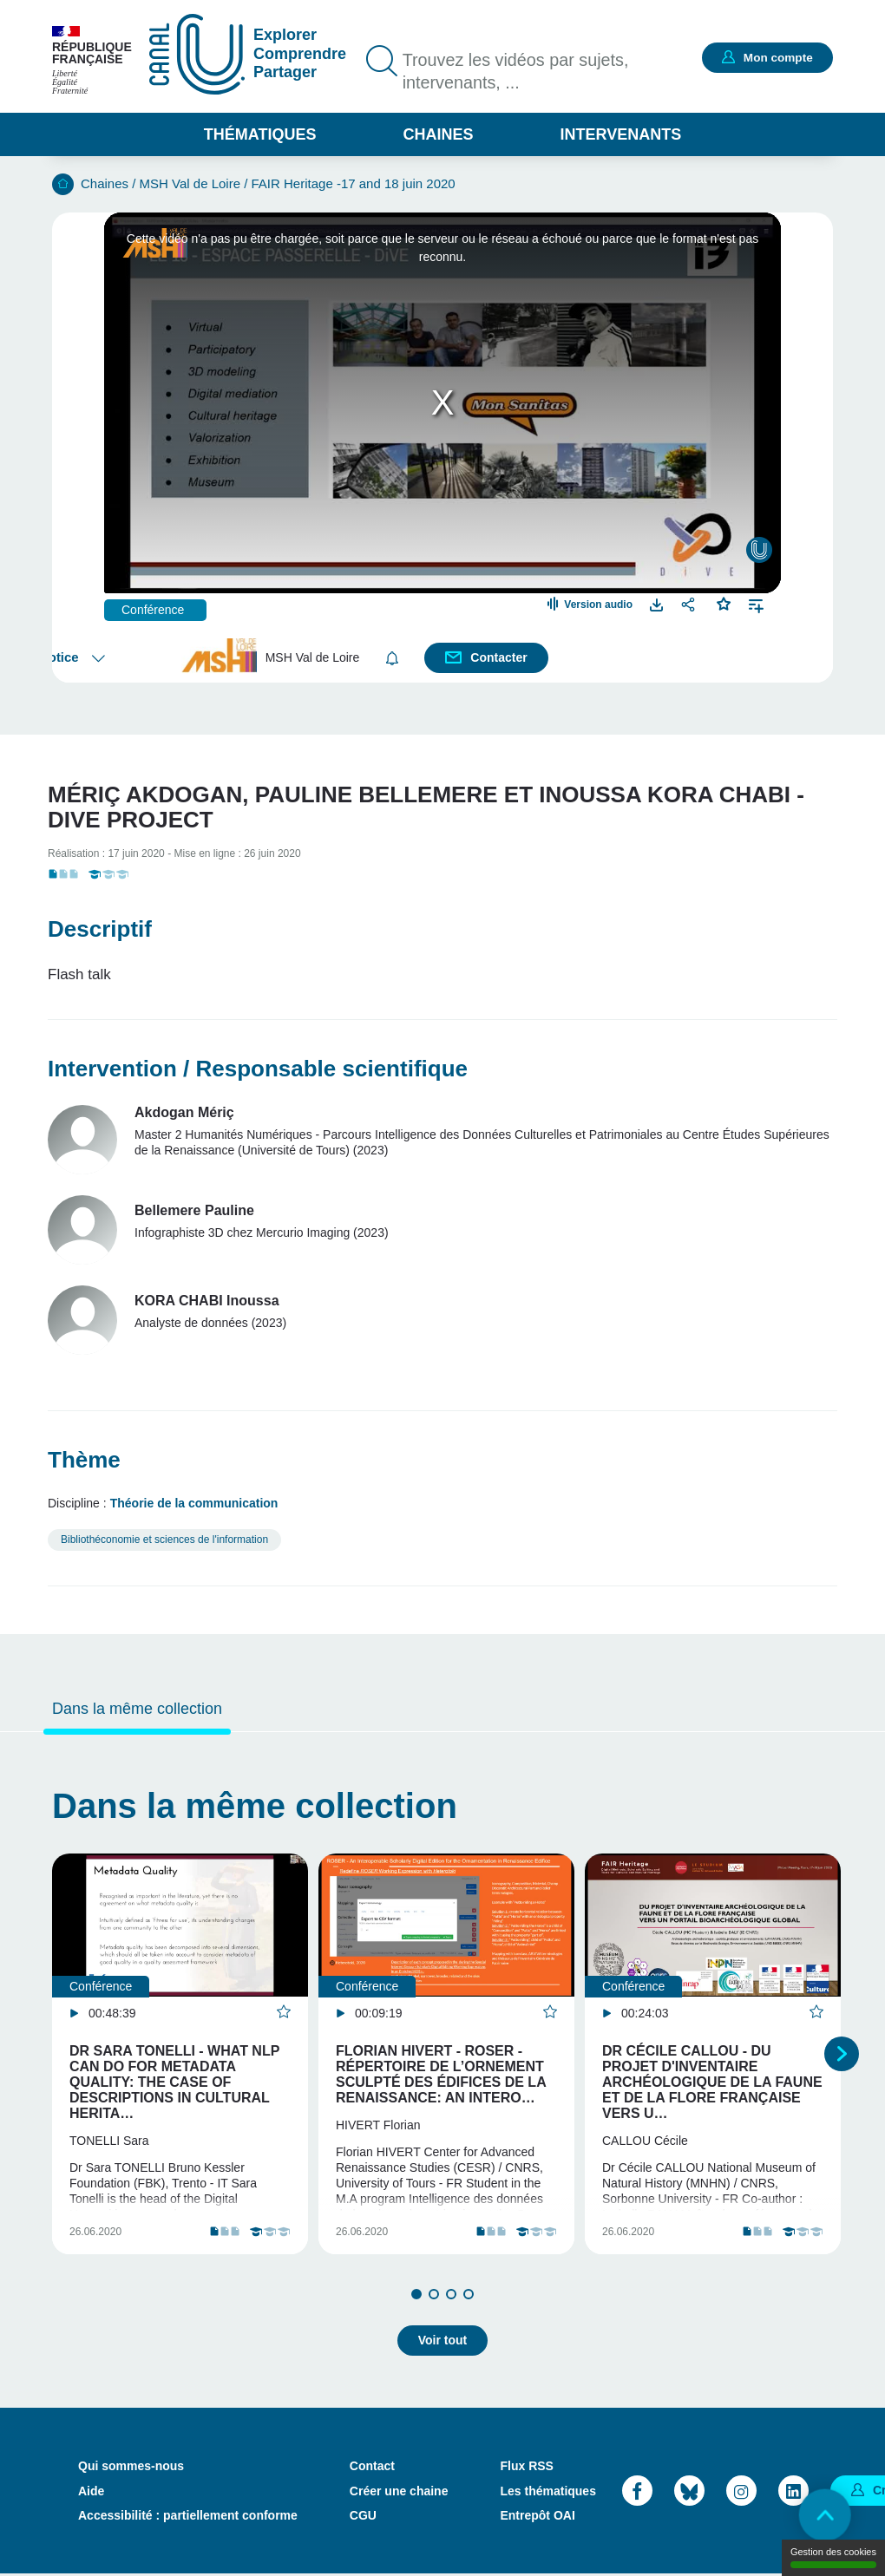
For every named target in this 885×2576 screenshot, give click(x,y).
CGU (363, 2517)
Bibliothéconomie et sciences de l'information (164, 1539)
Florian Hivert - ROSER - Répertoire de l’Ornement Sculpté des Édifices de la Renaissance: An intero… (441, 2074)
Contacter (499, 657)
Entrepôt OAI (537, 2517)
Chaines (438, 134)
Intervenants (621, 134)
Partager (690, 604)
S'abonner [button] (392, 658)
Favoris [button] (724, 602)
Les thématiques (547, 2493)
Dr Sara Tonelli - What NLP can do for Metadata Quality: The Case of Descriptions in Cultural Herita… (174, 2082)
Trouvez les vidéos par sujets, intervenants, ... (517, 72)
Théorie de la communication (194, 1503)
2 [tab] (434, 2297)
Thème (84, 1460)
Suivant (841, 2055)
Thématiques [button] (260, 134)
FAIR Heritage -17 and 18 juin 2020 (354, 183)
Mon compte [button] (776, 57)
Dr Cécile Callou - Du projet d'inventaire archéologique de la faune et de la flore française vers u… (712, 2082)
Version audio (598, 604)
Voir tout (443, 2343)
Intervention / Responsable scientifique (258, 1069)
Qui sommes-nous (131, 2468)
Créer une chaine (399, 2493)
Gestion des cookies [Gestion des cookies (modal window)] (833, 2557)
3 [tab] (451, 2297)
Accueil (63, 184)
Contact (372, 2468)
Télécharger (657, 604)
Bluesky (689, 2493)
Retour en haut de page (824, 2515)
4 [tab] (468, 2297)
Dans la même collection (137, 1708)
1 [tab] (416, 2297)
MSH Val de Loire (190, 183)
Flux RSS (526, 2468)
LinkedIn (793, 2493)
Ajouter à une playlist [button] (756, 604)
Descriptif (100, 929)
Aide (91, 2493)
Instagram (741, 2493)
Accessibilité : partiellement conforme (188, 2517)
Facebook (637, 2493)
